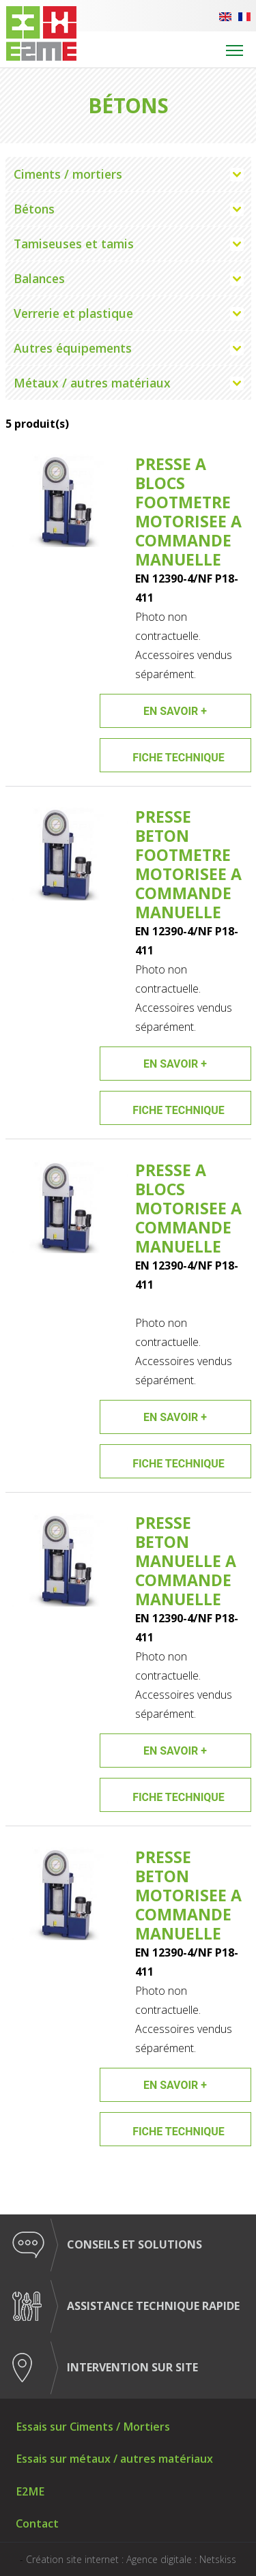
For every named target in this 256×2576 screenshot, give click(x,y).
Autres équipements (73, 348)
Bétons (34, 209)
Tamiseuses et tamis (74, 243)
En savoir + (175, 711)
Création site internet (72, 2559)
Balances (39, 278)
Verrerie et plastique (73, 313)
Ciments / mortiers (68, 174)
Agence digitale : (162, 2559)
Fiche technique (178, 757)
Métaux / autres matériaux (92, 383)
